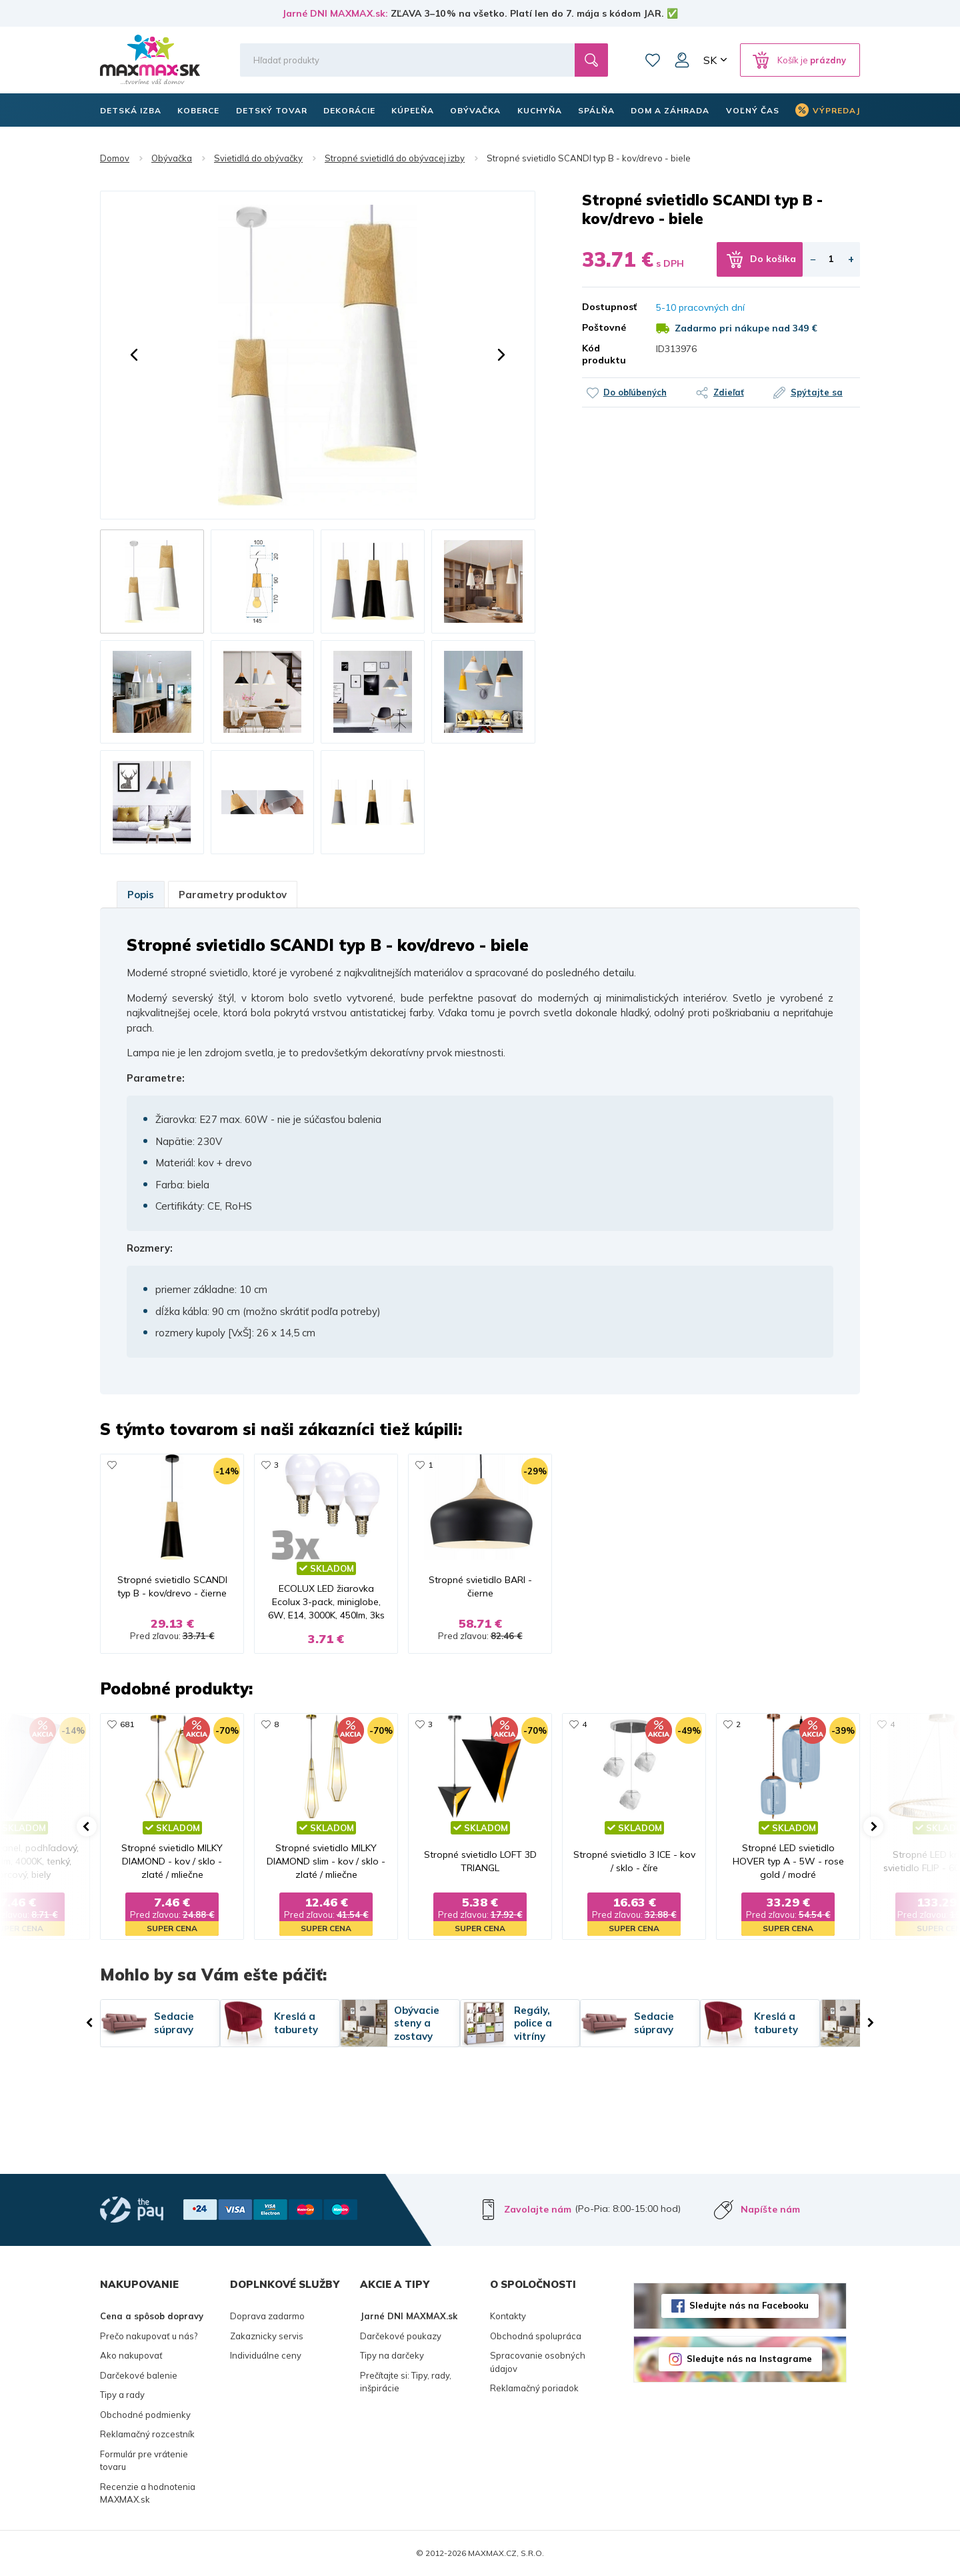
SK (710, 60)
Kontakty (508, 2316)
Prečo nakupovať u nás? (148, 2336)
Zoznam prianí (652, 60)
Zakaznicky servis (266, 2336)
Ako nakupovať (131, 2355)
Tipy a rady (122, 2394)
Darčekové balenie (138, 2375)
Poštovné (604, 327)
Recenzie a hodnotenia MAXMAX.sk (147, 2493)
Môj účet (682, 60)
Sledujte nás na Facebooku (749, 2305)
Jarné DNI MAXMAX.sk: (335, 13)
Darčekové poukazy (400, 2336)
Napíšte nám (770, 2209)
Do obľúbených (635, 392)
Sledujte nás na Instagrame (749, 2358)
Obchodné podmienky (145, 2414)
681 (127, 1724)
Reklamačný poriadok (534, 2388)
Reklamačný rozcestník (147, 2434)
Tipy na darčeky (392, 2355)
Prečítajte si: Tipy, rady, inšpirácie (405, 2382)
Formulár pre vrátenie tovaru (144, 2461)
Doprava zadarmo (267, 2316)
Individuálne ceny (265, 2355)
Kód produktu (604, 354)
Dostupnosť (609, 307)
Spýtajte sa (817, 392)
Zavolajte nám (537, 2209)
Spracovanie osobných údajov (537, 2362)
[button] (134, 354)
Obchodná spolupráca (535, 2336)
